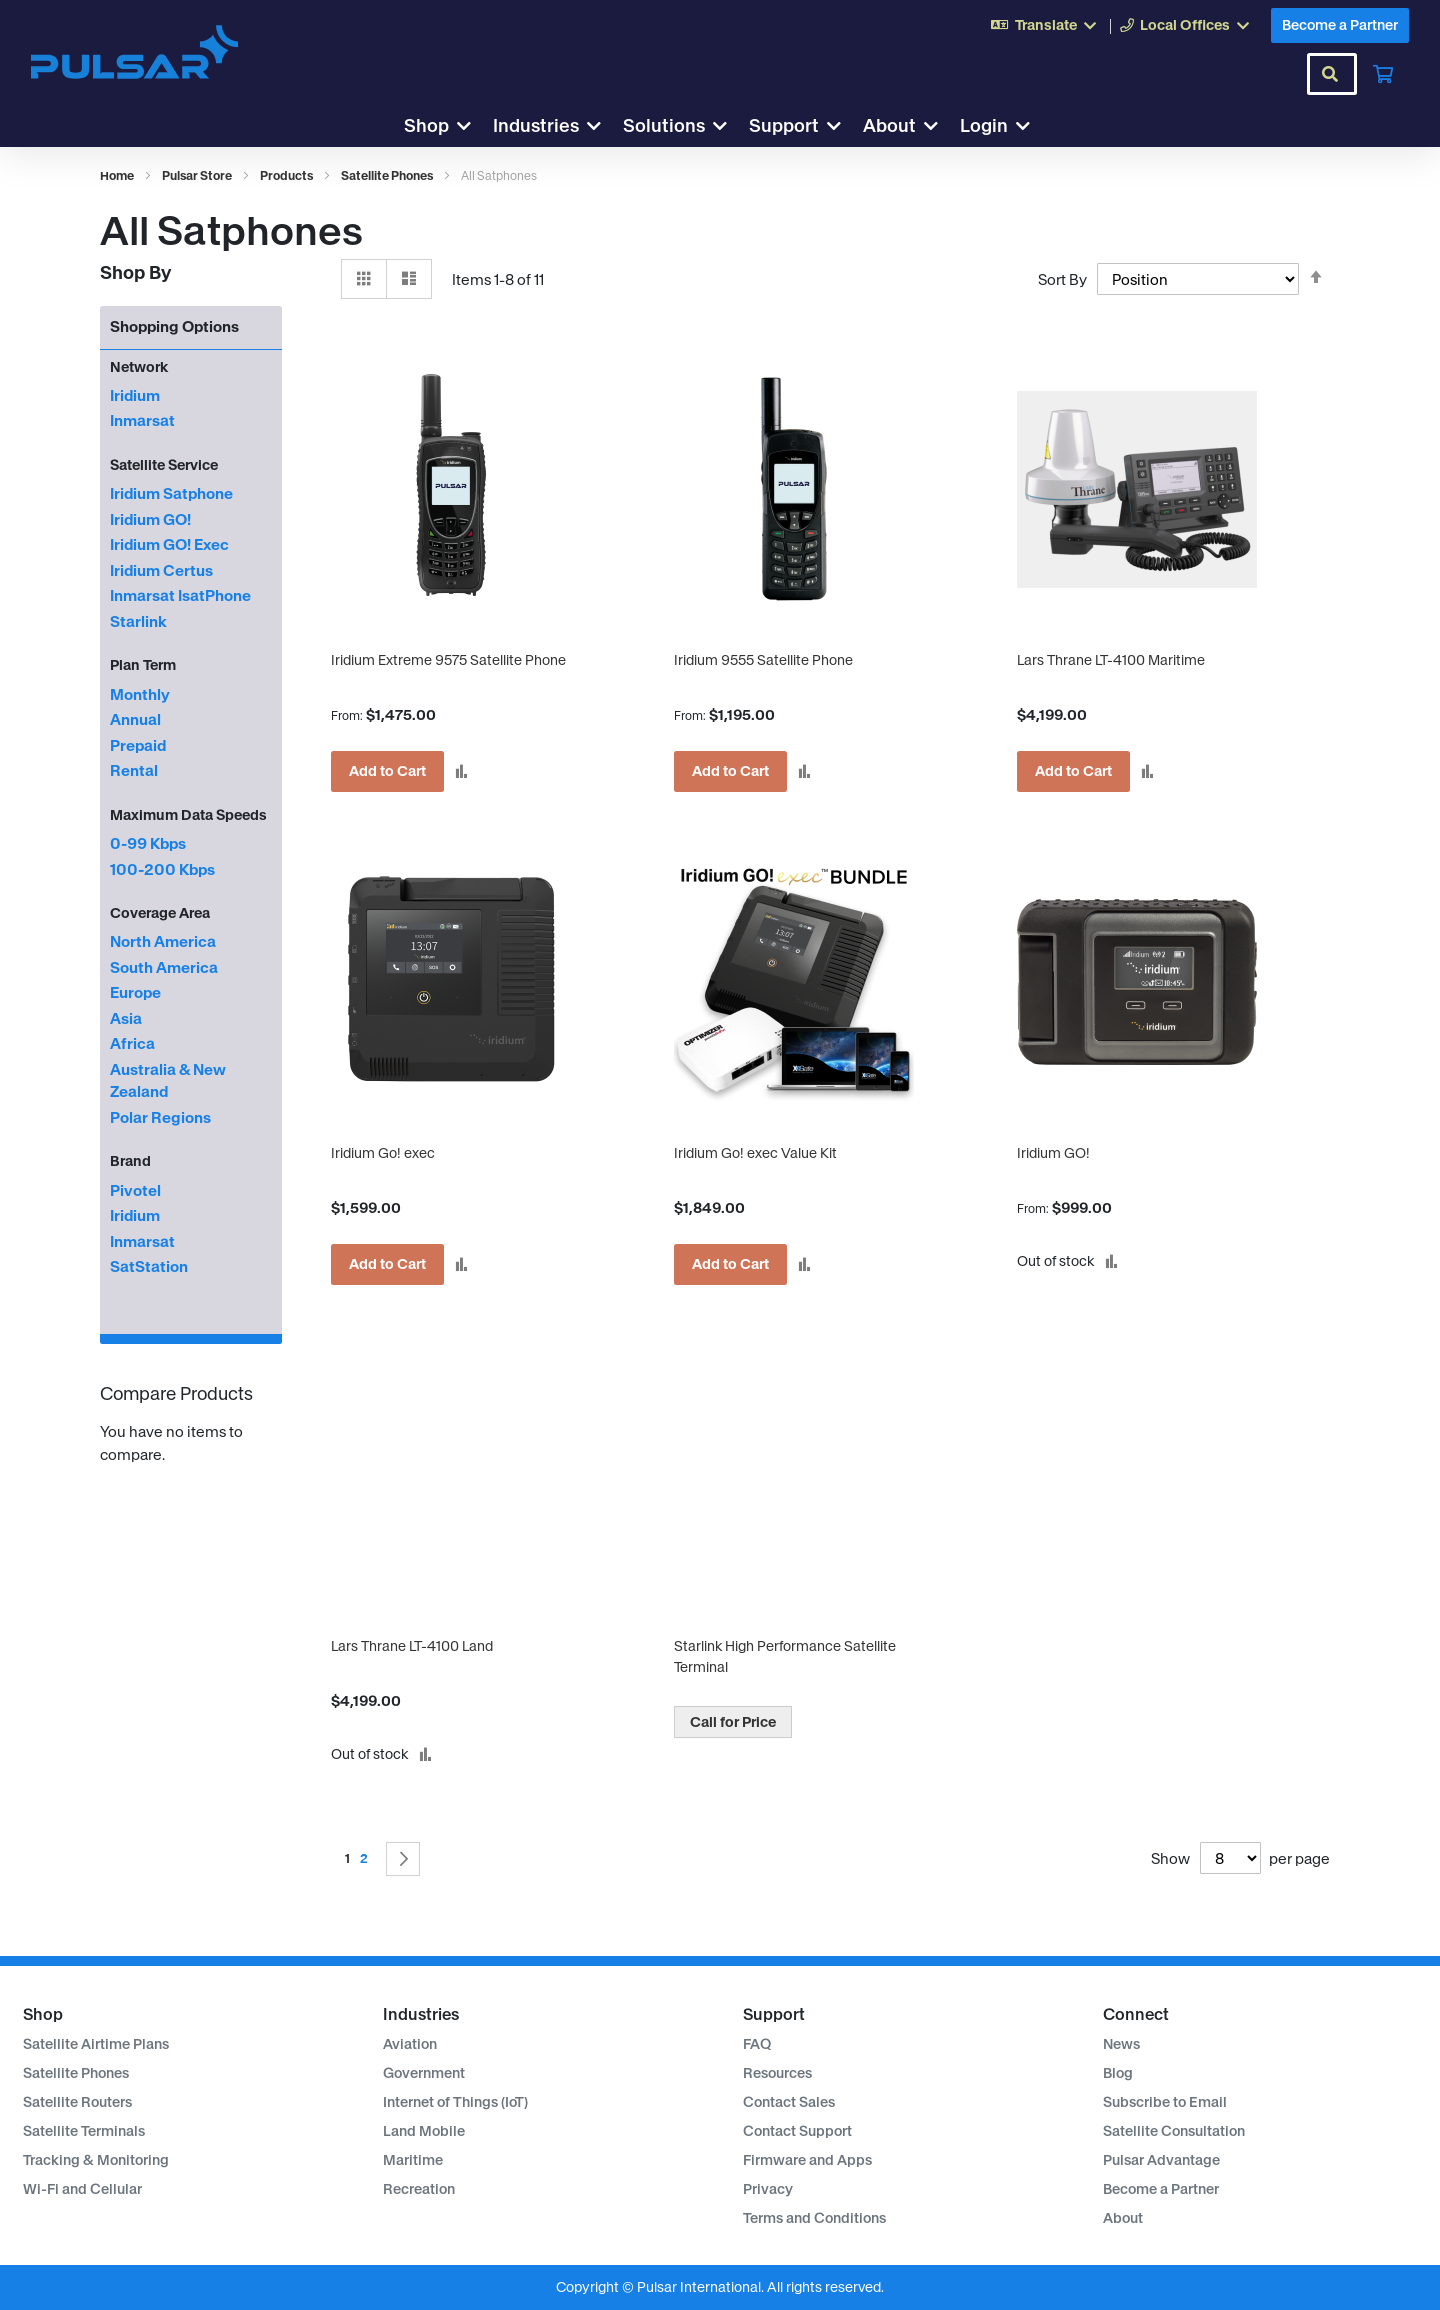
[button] (461, 771)
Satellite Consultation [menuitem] (1174, 2131)
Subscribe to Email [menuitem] (1165, 2102)
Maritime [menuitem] (413, 2160)
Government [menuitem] (424, 2073)
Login (984, 125)
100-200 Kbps (162, 869)
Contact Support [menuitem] (797, 2131)
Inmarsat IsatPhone (180, 595)
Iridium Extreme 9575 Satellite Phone (448, 660)
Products (287, 175)
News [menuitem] (1121, 2044)
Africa (132, 1043)
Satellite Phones (388, 175)
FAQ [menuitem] (757, 2044)
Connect (1136, 2014)
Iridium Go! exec (383, 1153)
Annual (135, 719)
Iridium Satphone (171, 493)
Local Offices (1175, 25)
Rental (134, 770)
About (889, 125)
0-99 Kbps (148, 843)
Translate (1034, 25)
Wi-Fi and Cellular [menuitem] (82, 2189)
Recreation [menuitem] (419, 2189)
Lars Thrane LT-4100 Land (412, 1646)
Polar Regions (160, 1117)
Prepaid (138, 745)
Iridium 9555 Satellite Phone (763, 660)
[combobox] (1332, 74)
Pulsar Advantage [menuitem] (1161, 2160)
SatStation (149, 1266)
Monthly (140, 694)
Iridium (135, 395)
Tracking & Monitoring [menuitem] (96, 2160)
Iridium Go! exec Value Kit (755, 1153)
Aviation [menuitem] (410, 2044)
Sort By (1062, 279)
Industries (536, 125)
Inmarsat (142, 420)
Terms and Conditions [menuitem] (814, 2218)
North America (163, 941)
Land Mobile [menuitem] (424, 2131)
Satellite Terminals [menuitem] (84, 2131)
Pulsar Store (198, 175)
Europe (135, 992)
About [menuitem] (1123, 2218)
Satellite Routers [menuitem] (77, 2102)
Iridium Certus (161, 570)
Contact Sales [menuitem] (789, 2102)
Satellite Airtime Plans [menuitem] (96, 2044)
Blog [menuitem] (1118, 2073)
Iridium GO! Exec (169, 544)
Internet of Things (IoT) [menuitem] (455, 2102)
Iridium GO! (1053, 1153)
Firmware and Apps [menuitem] (807, 2160)
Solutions (664, 125)
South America (164, 967)
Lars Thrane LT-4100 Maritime (1111, 660)
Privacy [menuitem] (768, 2189)
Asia (126, 1018)
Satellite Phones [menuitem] (76, 2073)
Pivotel (135, 1190)
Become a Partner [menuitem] (1161, 2189)
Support (784, 125)
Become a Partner (1340, 25)
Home (118, 175)
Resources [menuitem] (777, 2073)
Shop (426, 125)
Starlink (138, 621)
